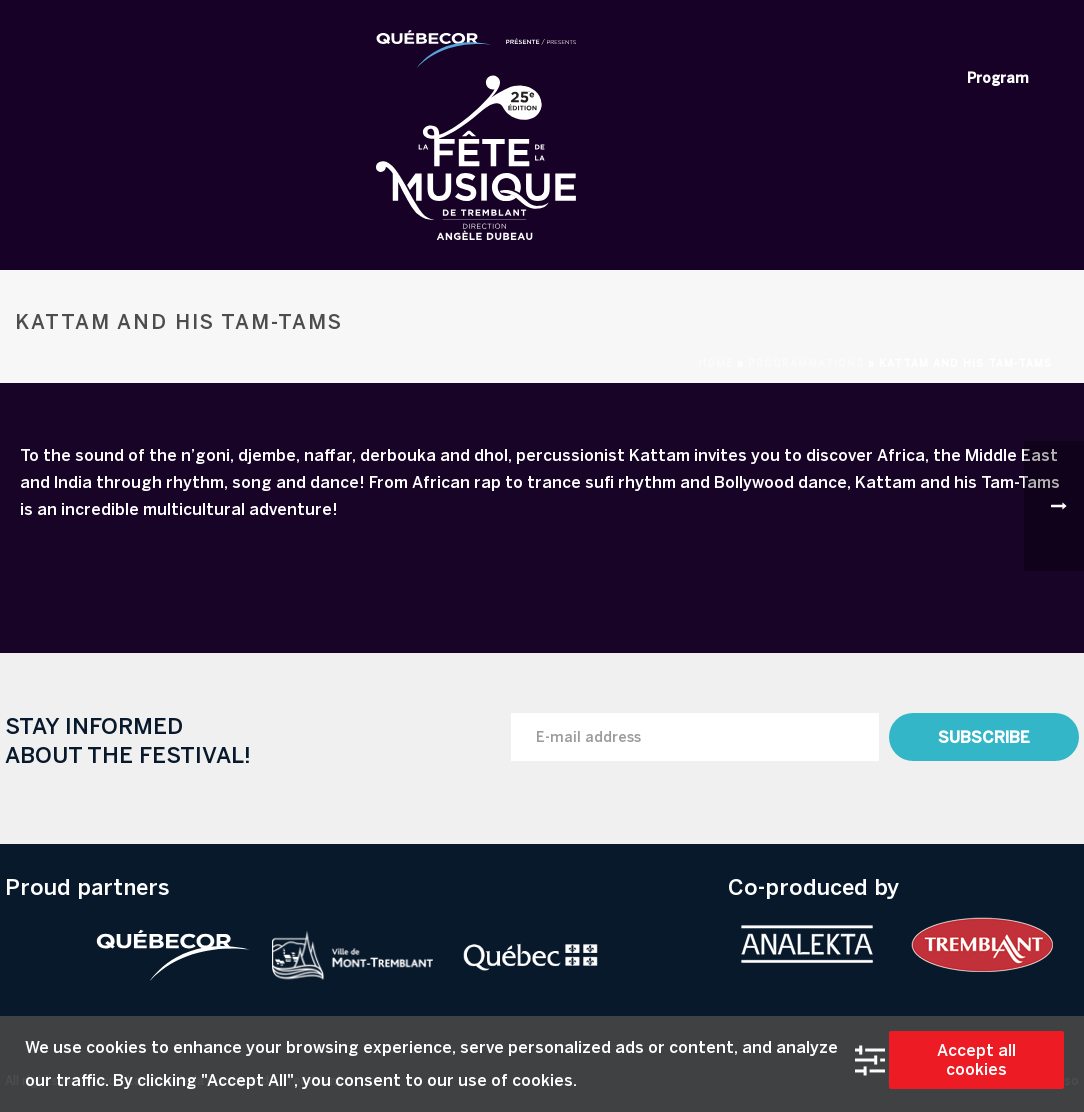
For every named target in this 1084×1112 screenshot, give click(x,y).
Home (715, 364)
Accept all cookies (976, 1060)
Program (998, 78)
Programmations (806, 364)
